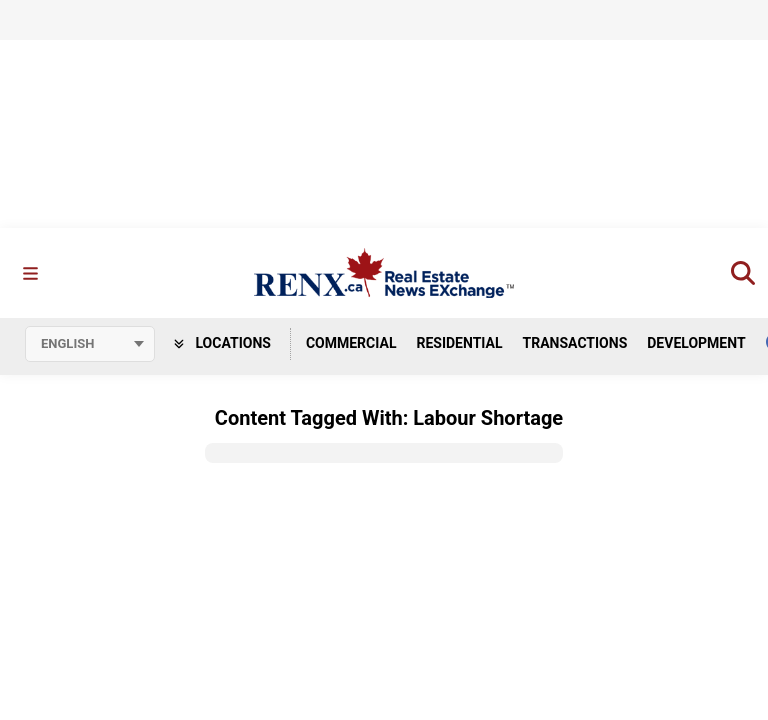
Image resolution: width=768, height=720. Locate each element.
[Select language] (90, 344)
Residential (459, 343)
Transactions (575, 343)
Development (696, 343)
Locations (222, 343)
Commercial (351, 343)
